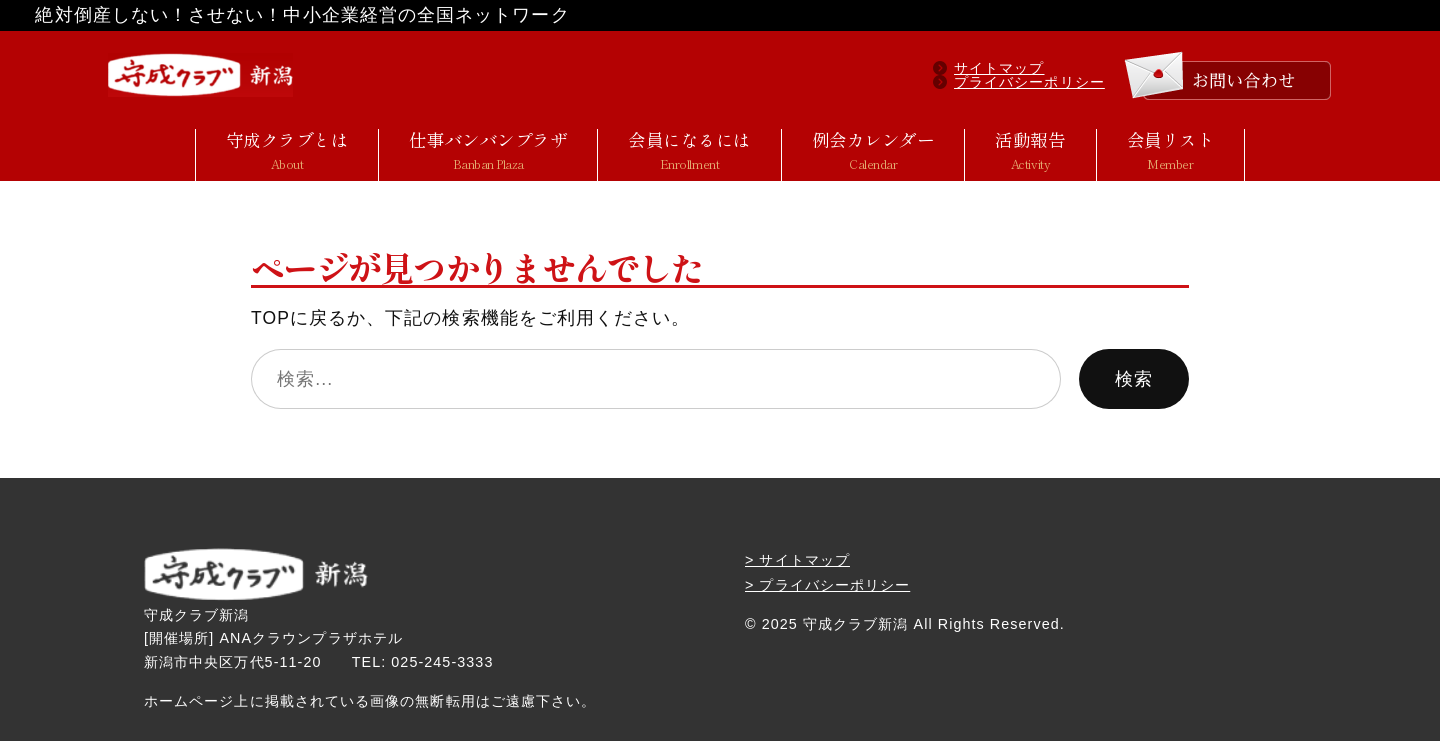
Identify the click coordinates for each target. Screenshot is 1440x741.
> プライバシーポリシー (827, 585)
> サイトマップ (797, 560)
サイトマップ (999, 68)
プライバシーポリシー (1029, 82)
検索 (1134, 379)
